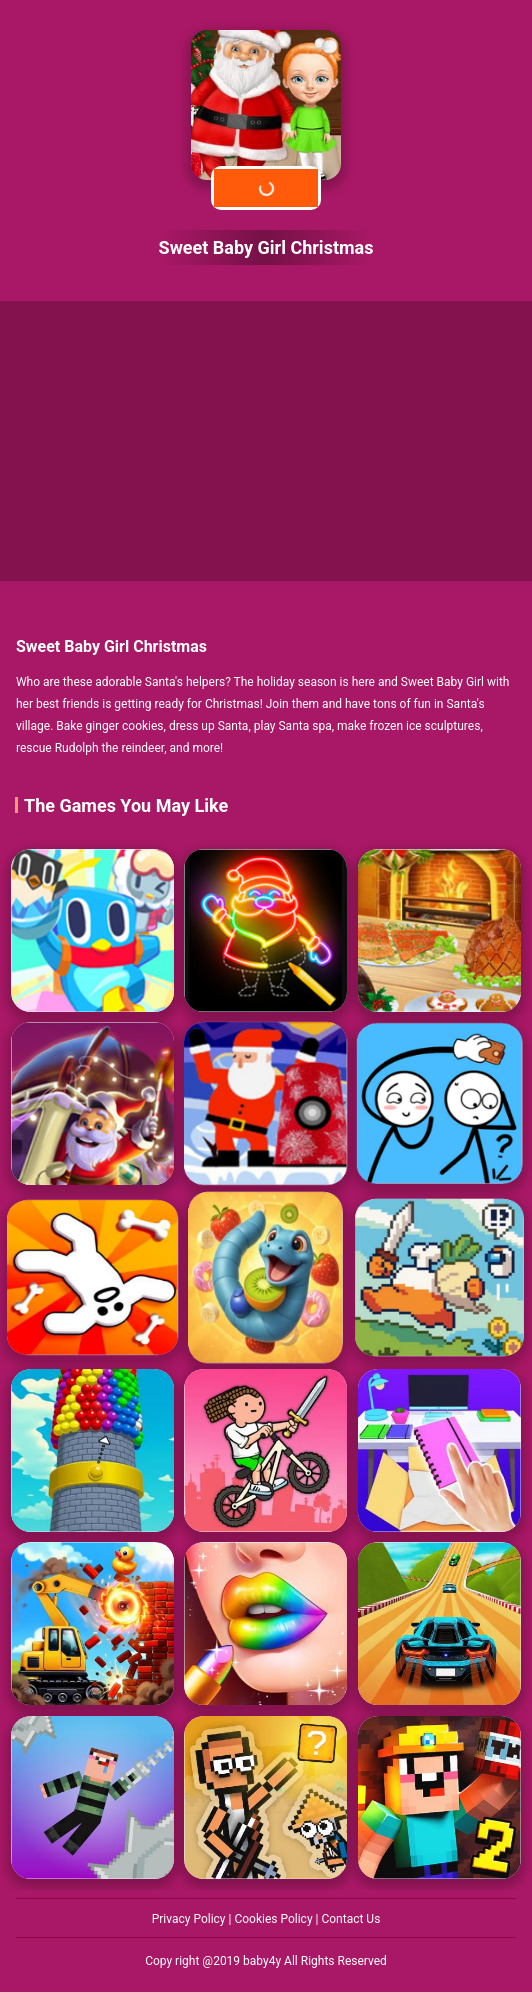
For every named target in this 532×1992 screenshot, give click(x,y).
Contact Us (350, 1919)
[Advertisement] (266, 441)
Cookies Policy (274, 1919)
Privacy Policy (190, 1919)
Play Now (266, 187)
